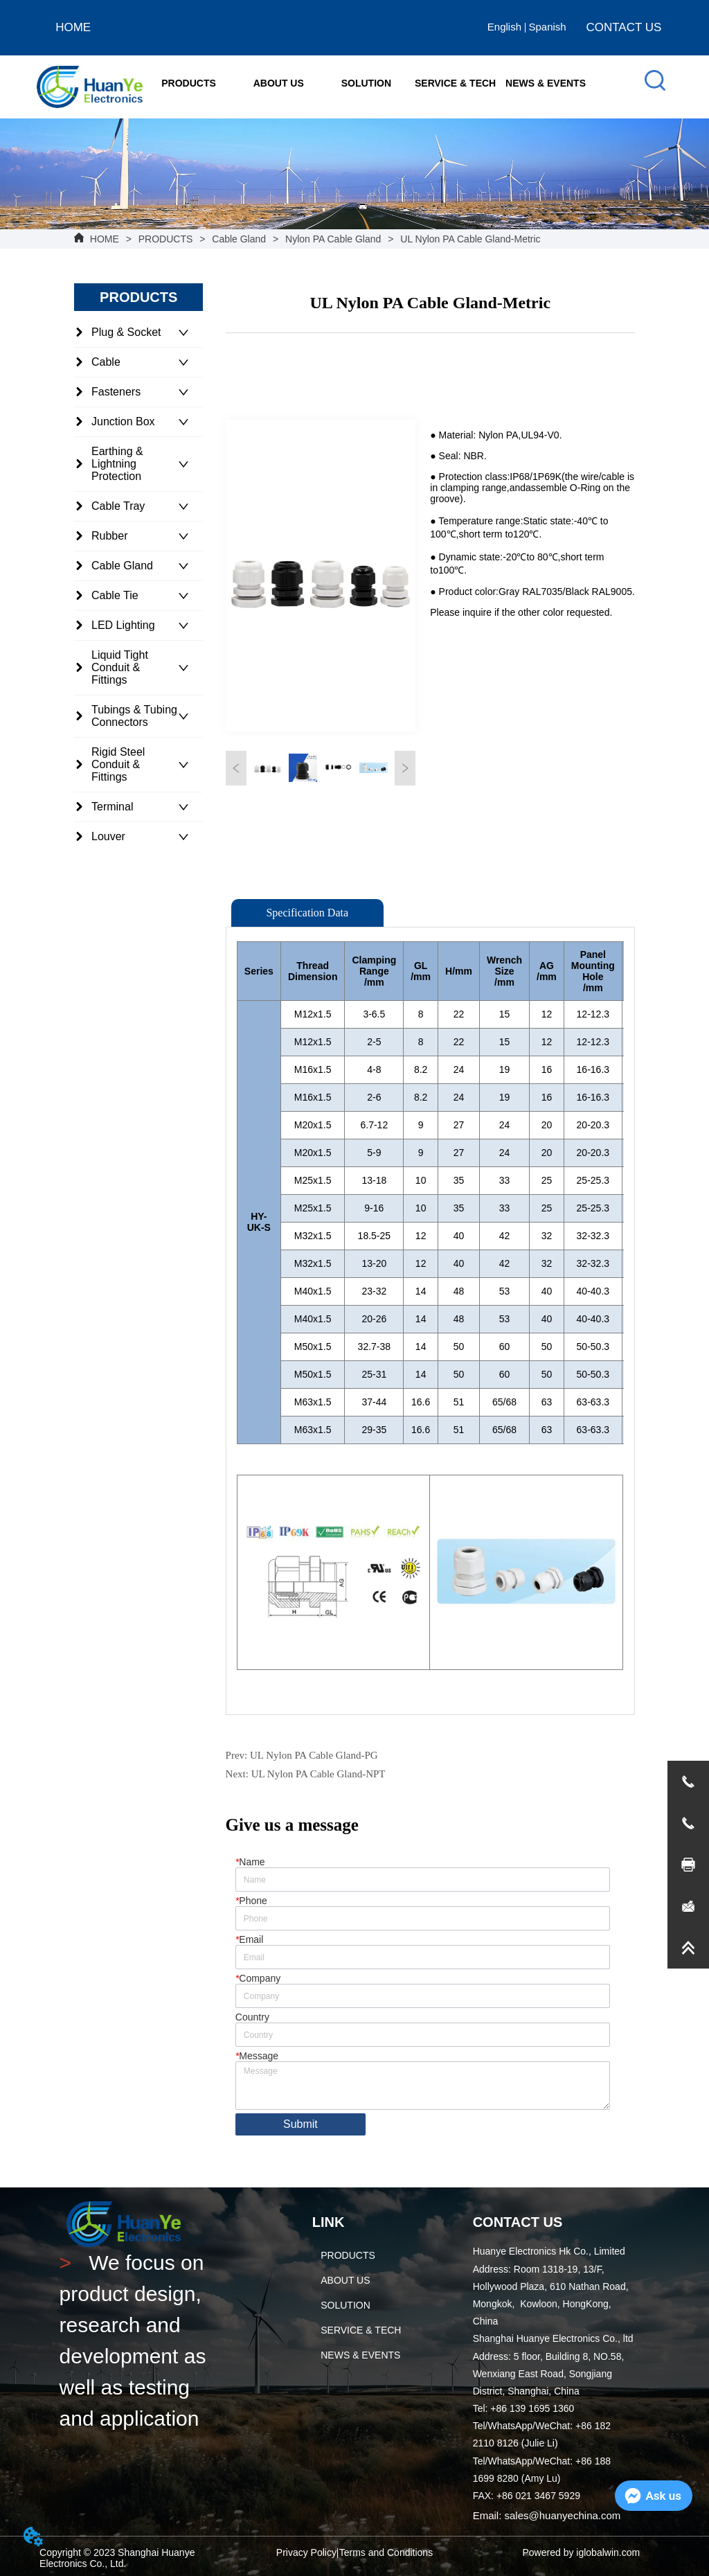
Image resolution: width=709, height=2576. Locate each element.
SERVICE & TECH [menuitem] (455, 83)
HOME (104, 239)
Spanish (547, 27)
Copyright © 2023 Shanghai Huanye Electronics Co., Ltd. (117, 2558)
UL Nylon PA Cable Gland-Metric (468, 239)
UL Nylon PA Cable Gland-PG (314, 1755)
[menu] (354, 83)
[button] (188, 83)
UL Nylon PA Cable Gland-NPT (318, 1773)
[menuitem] (188, 83)
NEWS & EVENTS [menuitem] (545, 83)
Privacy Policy (306, 2552)
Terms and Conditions (386, 2552)
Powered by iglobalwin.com (581, 2552)
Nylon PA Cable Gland (333, 239)
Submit (300, 2124)
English (504, 27)
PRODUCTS (165, 239)
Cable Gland (239, 239)
